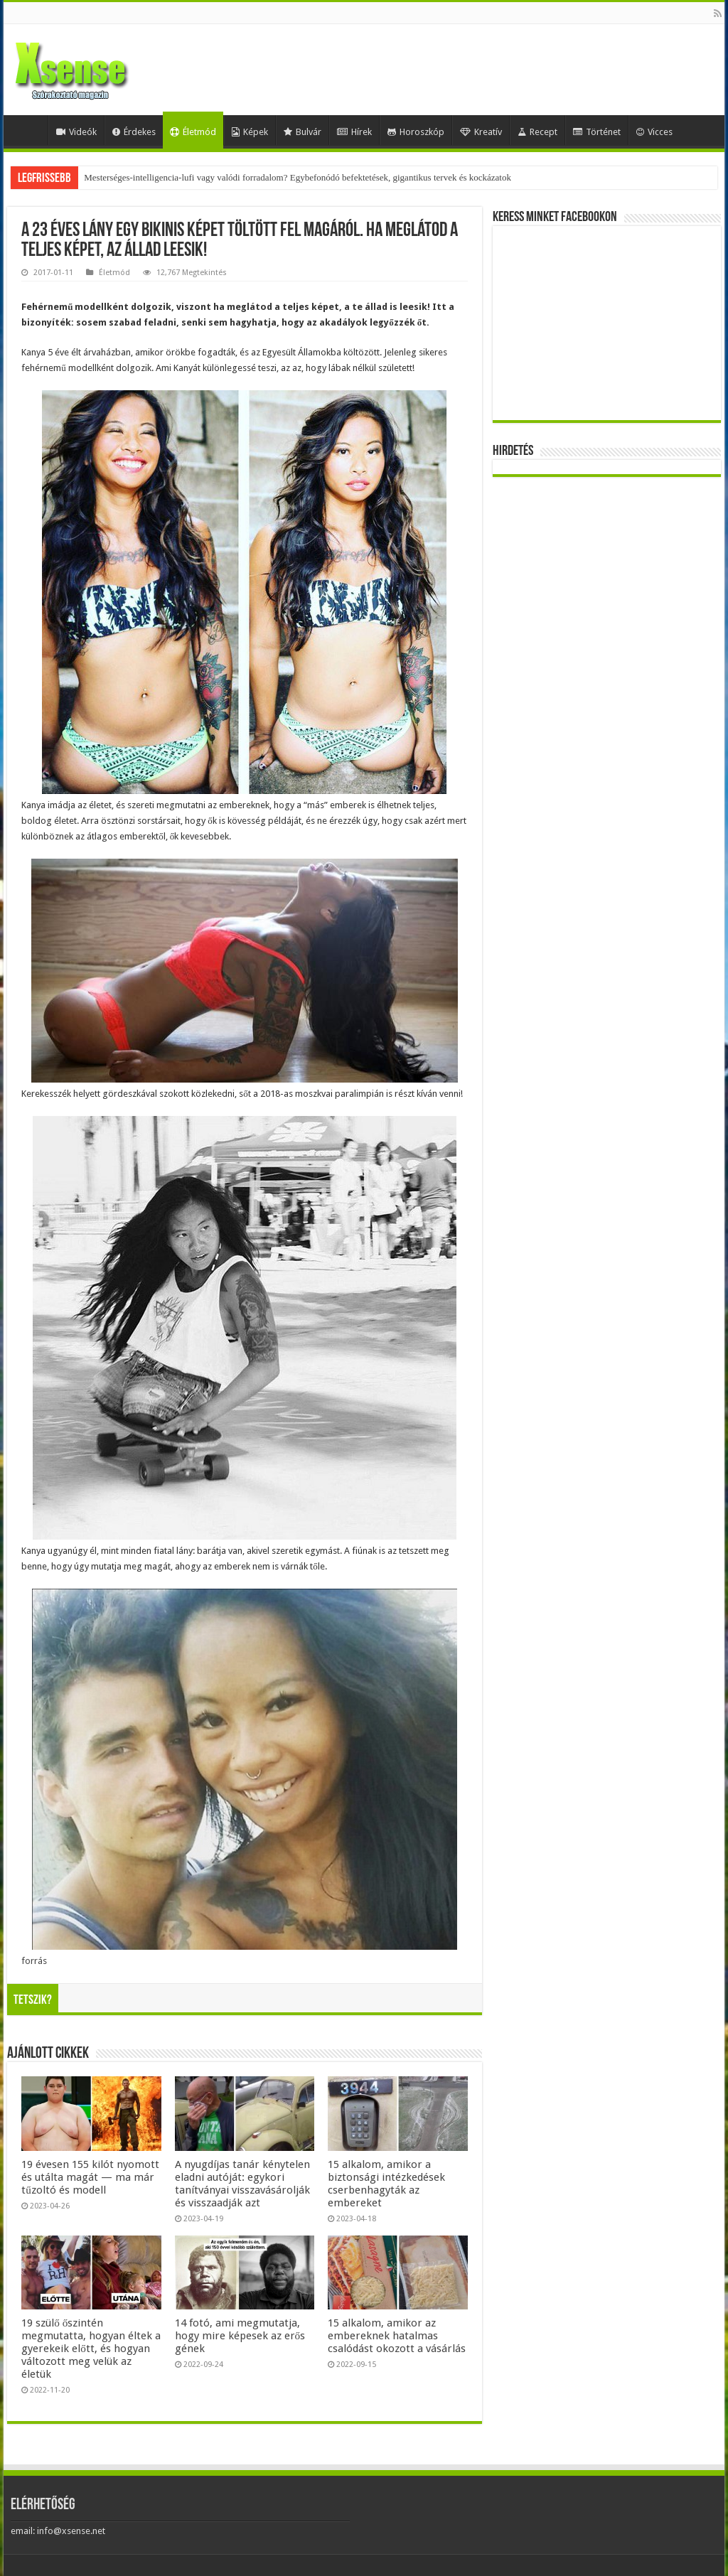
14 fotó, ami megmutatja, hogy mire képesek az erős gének (240, 2336)
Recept (537, 132)
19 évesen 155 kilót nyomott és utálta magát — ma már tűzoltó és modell (90, 2177)
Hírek (354, 132)
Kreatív (481, 132)
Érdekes (134, 132)
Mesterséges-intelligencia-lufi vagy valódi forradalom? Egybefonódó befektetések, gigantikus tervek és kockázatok (297, 177)
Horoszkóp (415, 132)
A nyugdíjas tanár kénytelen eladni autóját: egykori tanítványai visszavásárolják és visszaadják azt (242, 2183)
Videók (76, 132)
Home (29, 130)
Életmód (193, 132)
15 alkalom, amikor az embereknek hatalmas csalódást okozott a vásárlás (397, 2336)
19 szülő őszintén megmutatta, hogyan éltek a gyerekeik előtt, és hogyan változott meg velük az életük (91, 2349)
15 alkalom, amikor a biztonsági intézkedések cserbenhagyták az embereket (386, 2183)
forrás (34, 1960)
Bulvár (302, 132)
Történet (597, 132)
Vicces (654, 132)
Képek (250, 132)
